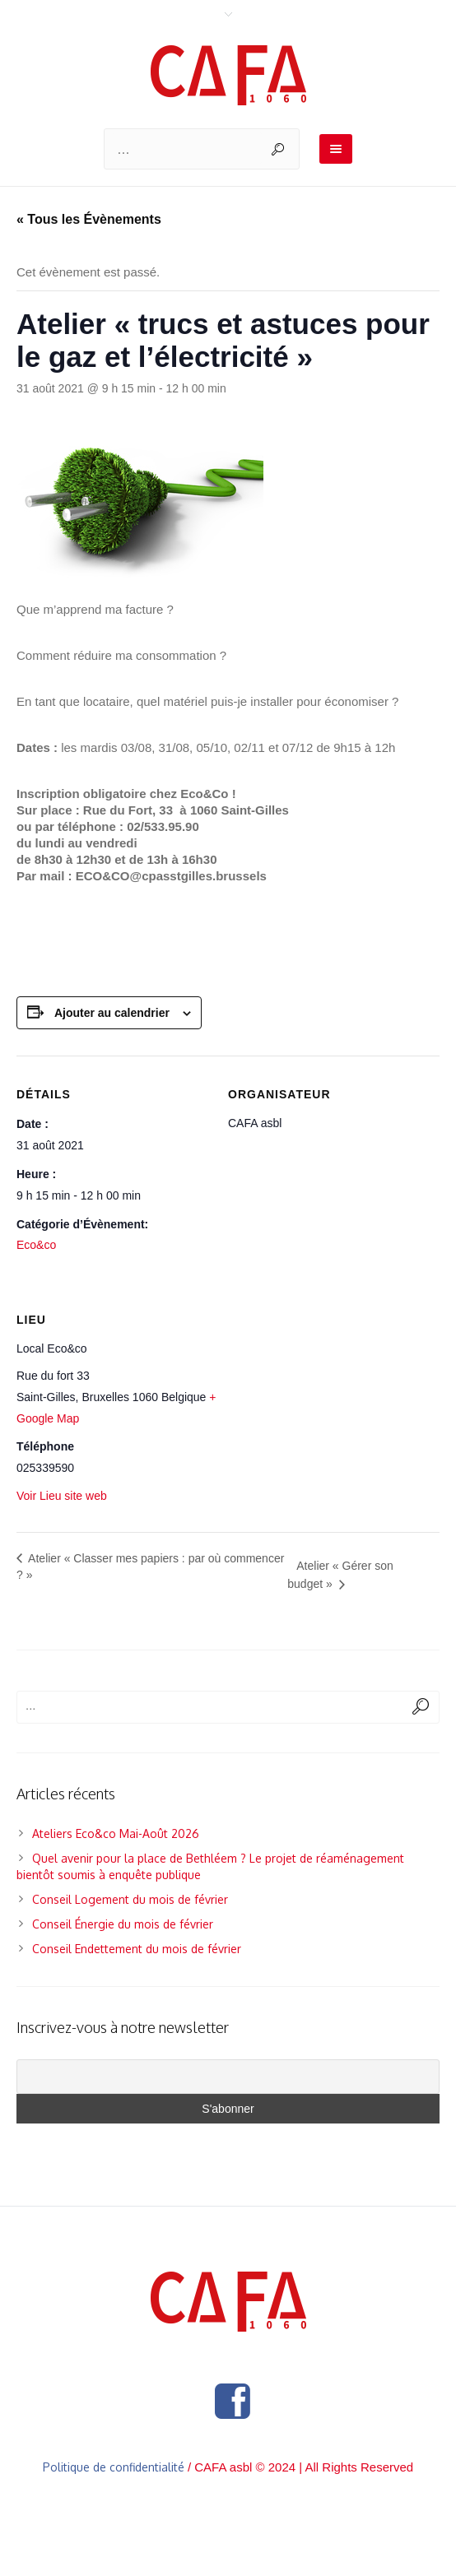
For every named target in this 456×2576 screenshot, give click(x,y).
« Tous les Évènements (88, 219)
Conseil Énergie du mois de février (122, 1924)
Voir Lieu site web (61, 1495)
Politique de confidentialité (113, 2467)
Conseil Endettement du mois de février (136, 1949)
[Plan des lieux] (334, 1405)
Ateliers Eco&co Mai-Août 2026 (115, 1833)
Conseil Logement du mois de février (130, 1899)
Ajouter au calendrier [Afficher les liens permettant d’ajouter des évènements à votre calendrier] (112, 1012)
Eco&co (36, 1244)
